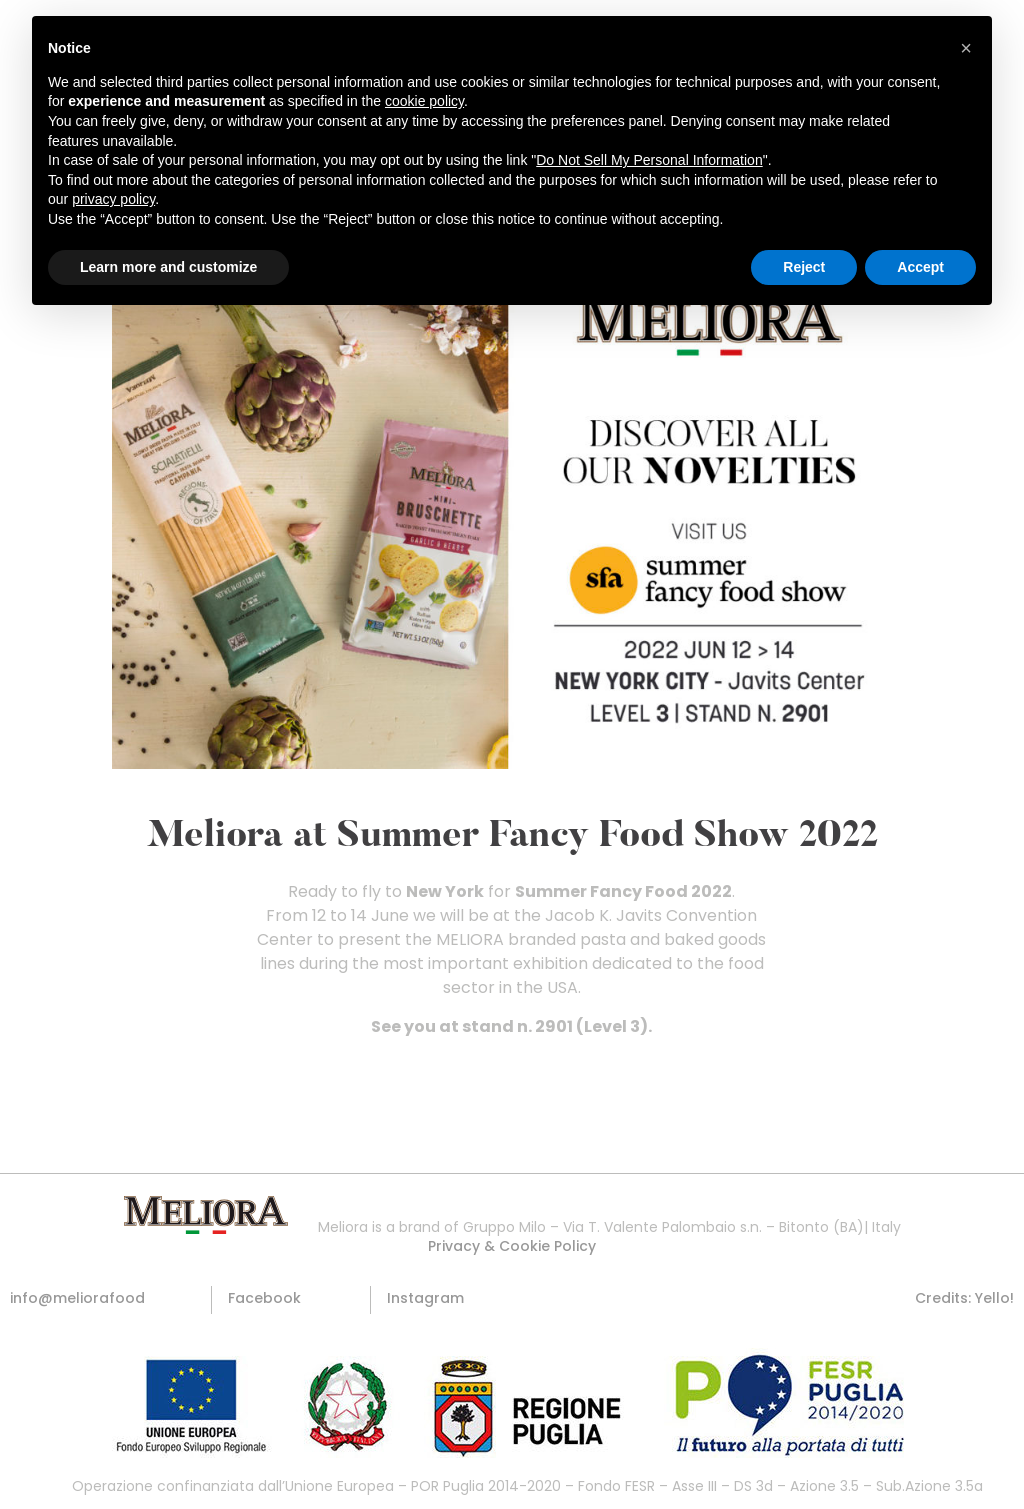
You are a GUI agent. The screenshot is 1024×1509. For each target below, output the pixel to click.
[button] (512, 1246)
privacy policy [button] (113, 199)
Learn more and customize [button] (168, 267)
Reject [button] (804, 267)
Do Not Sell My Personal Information (649, 160)
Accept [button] (920, 267)
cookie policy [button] (424, 101)
